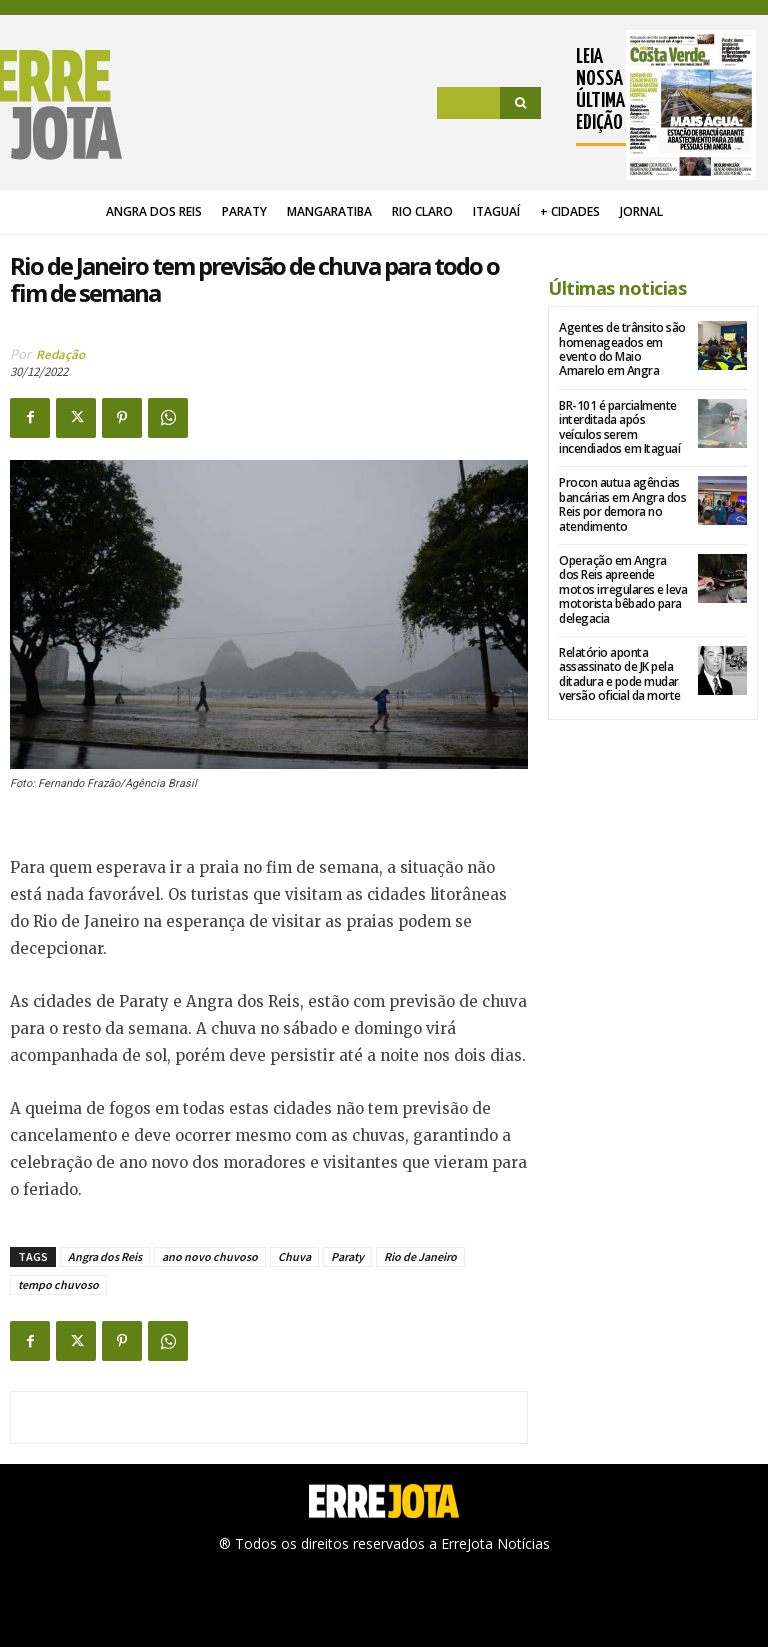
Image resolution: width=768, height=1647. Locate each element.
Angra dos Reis (105, 1256)
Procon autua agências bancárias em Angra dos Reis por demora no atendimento (622, 504)
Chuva (294, 1256)
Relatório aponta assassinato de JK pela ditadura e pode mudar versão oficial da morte (620, 674)
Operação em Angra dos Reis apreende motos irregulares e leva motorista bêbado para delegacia (623, 589)
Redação (60, 354)
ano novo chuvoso (210, 1256)
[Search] (520, 103)
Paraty (347, 1256)
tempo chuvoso (58, 1284)
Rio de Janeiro (420, 1256)
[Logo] (66, 105)
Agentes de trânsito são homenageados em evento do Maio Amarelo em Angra (622, 349)
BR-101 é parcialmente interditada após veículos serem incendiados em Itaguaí (619, 427)
